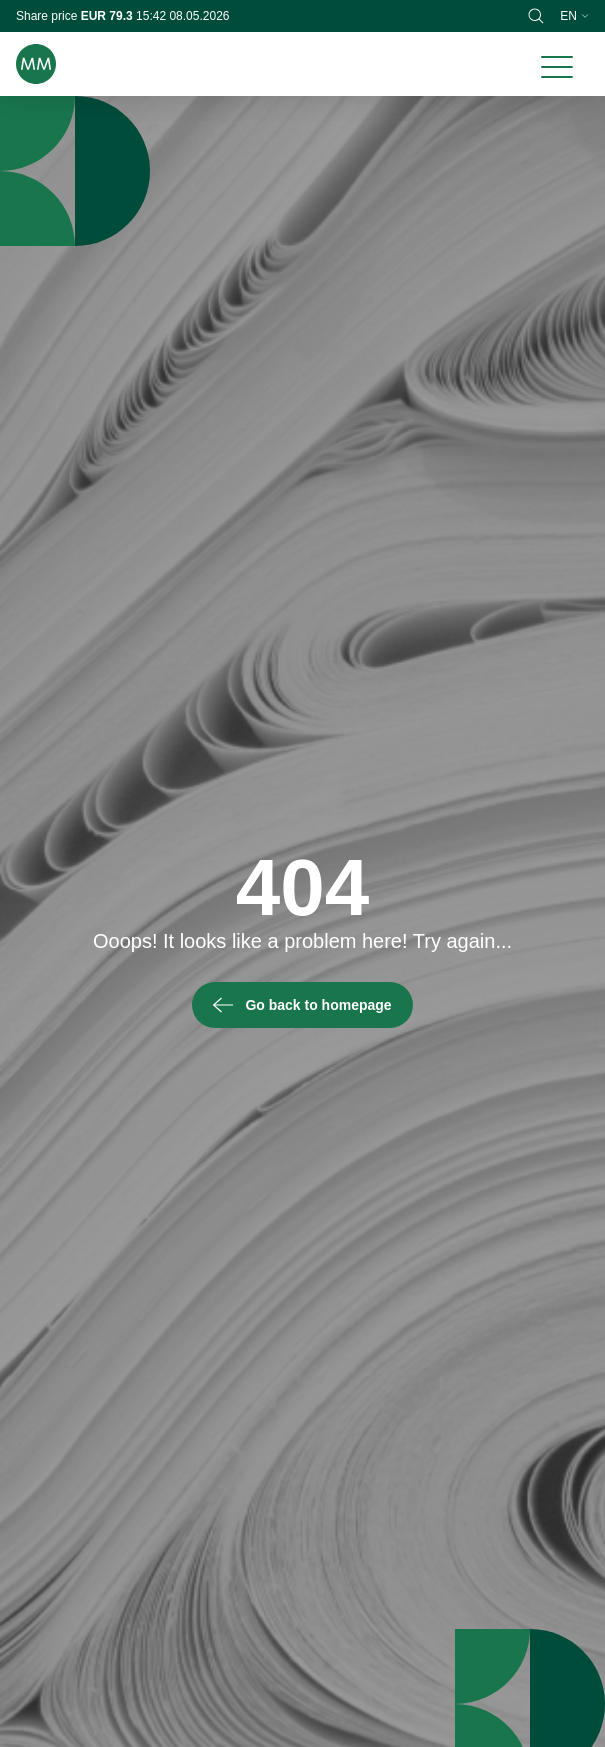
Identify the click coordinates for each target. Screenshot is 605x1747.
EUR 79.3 (108, 16)
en (574, 16)
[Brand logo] (36, 64)
